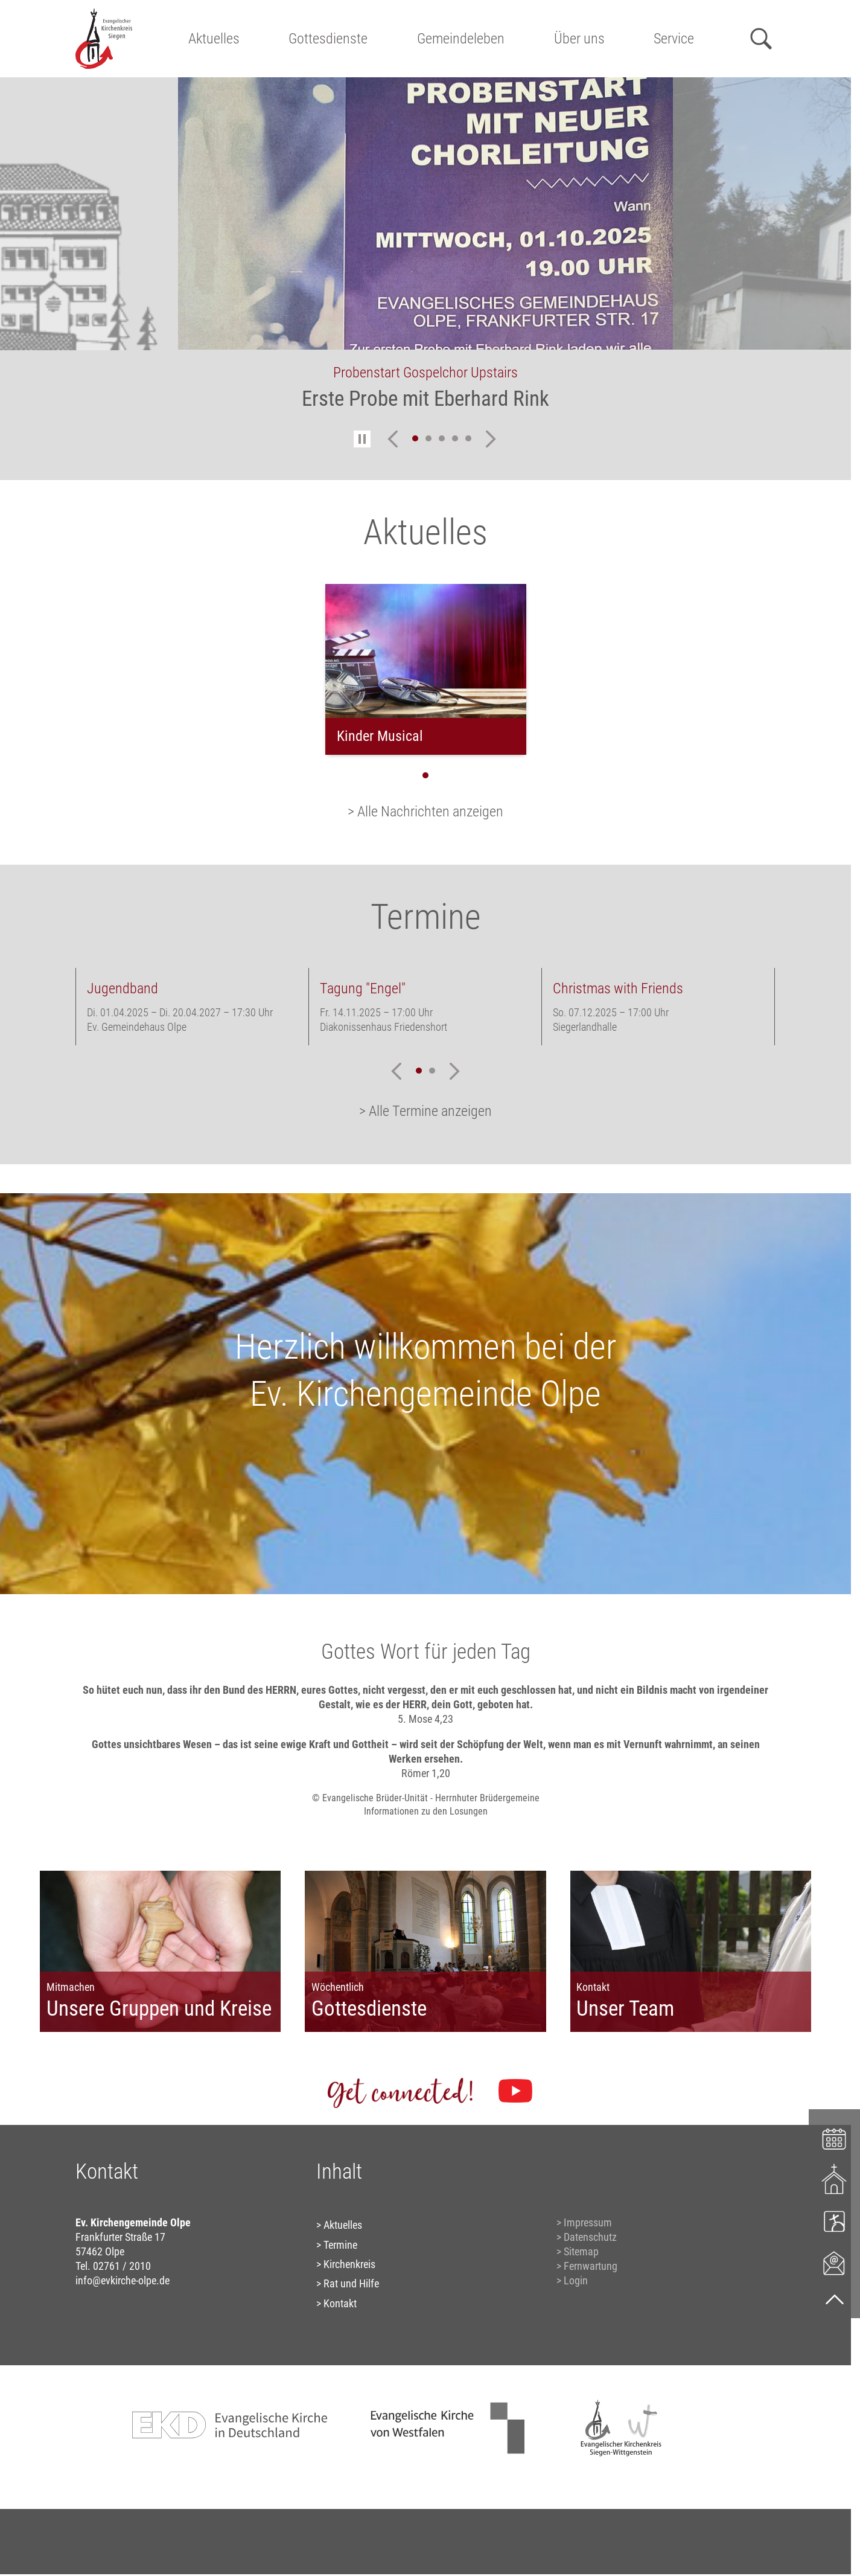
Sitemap (581, 2251)
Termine (340, 2244)
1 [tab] (415, 438)
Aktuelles (214, 38)
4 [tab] (455, 438)
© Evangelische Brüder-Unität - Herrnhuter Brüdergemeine (426, 1798)
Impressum (588, 2222)
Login (576, 2280)
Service (674, 38)
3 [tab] (442, 438)
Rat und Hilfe (351, 2283)
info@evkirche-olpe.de (122, 2280)
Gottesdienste (328, 38)
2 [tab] (428, 438)
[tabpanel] (425, 251)
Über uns (579, 38)
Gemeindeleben (461, 38)
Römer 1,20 (425, 1773)
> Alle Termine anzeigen (425, 1111)
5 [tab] (468, 438)
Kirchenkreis (349, 2264)
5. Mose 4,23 (425, 1719)
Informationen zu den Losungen (426, 1811)
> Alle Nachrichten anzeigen (425, 811)
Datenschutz (590, 2237)
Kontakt (340, 2303)
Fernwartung (590, 2266)
